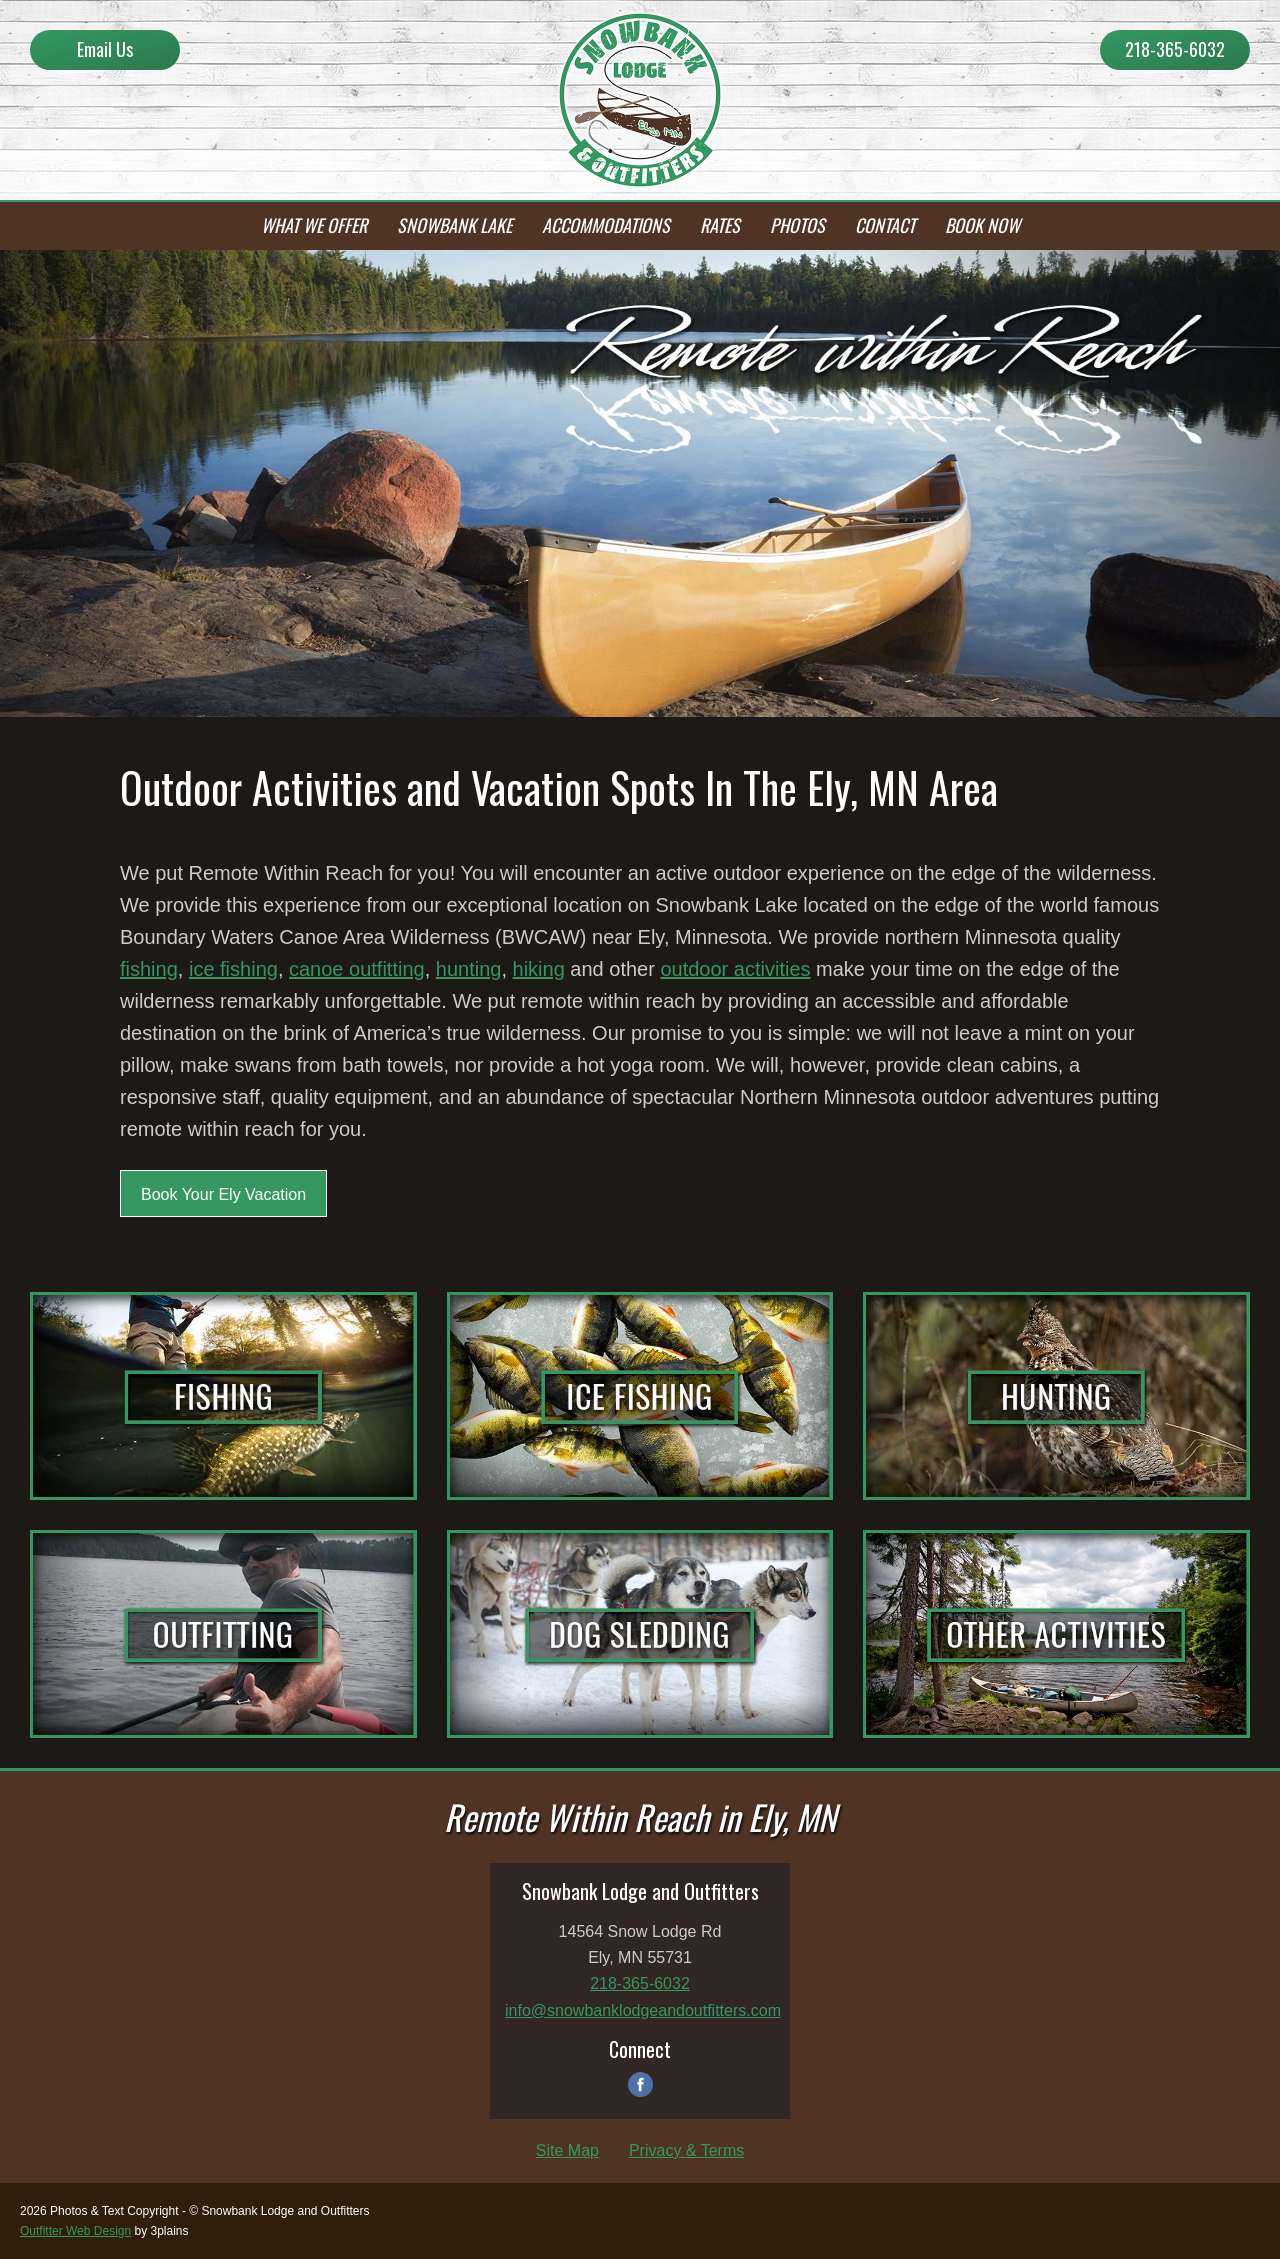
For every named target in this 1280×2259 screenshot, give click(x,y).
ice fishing (233, 969)
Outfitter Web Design (75, 2231)
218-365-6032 (1175, 49)
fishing (149, 969)
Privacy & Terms (686, 2150)
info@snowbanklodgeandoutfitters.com (643, 2010)
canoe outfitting (357, 969)
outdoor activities (735, 969)
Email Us (105, 49)
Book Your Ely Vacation (223, 1194)
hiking (539, 969)
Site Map (567, 2150)
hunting (469, 969)
